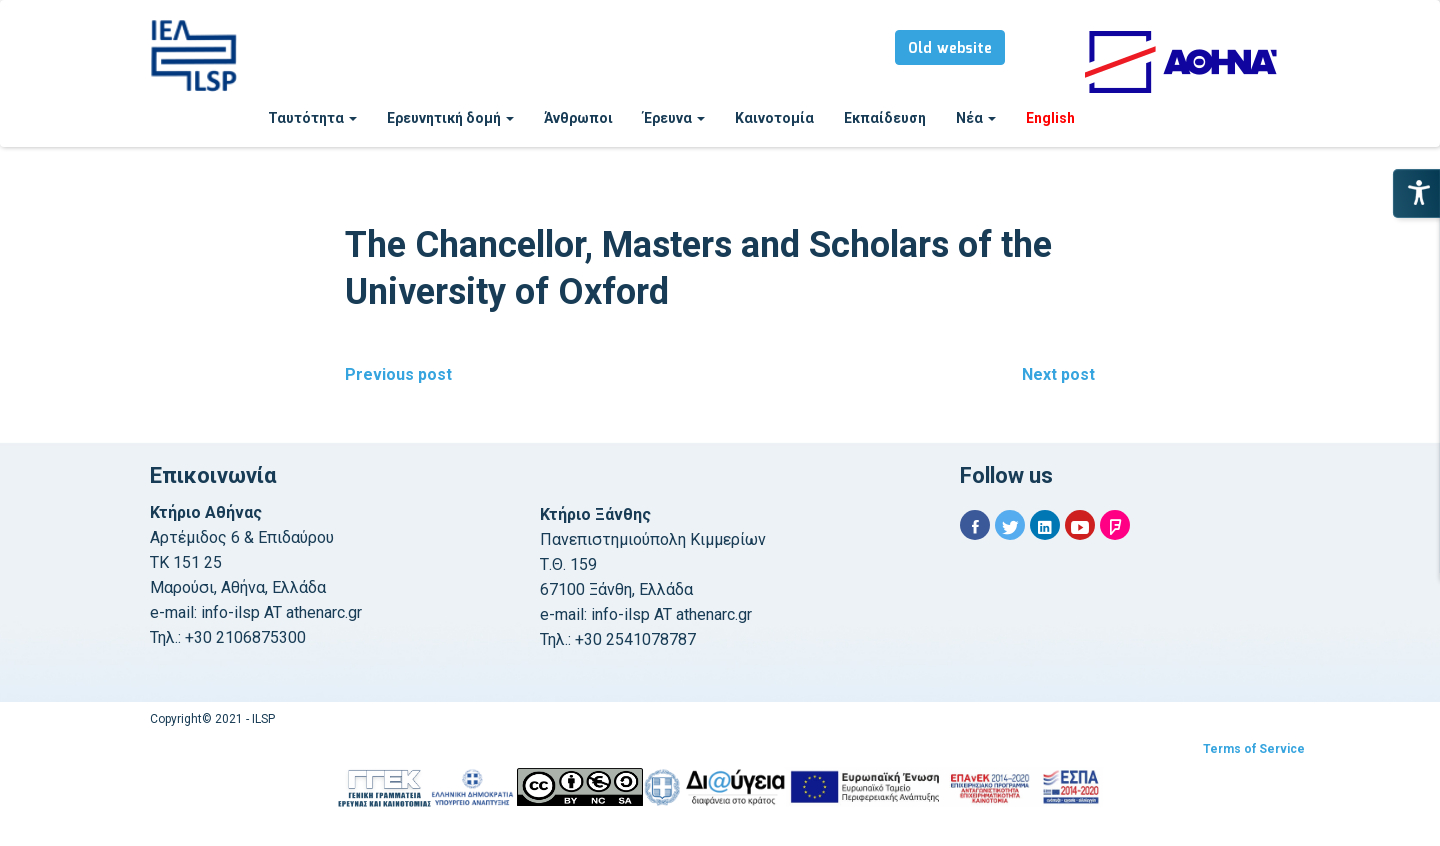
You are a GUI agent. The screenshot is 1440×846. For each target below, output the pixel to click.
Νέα (976, 118)
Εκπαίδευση (885, 118)
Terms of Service (1254, 749)
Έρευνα (674, 118)
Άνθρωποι (578, 118)
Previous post (398, 374)
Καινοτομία (774, 118)
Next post (1058, 374)
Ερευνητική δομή (450, 118)
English (1050, 118)
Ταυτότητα (312, 118)
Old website (950, 49)
